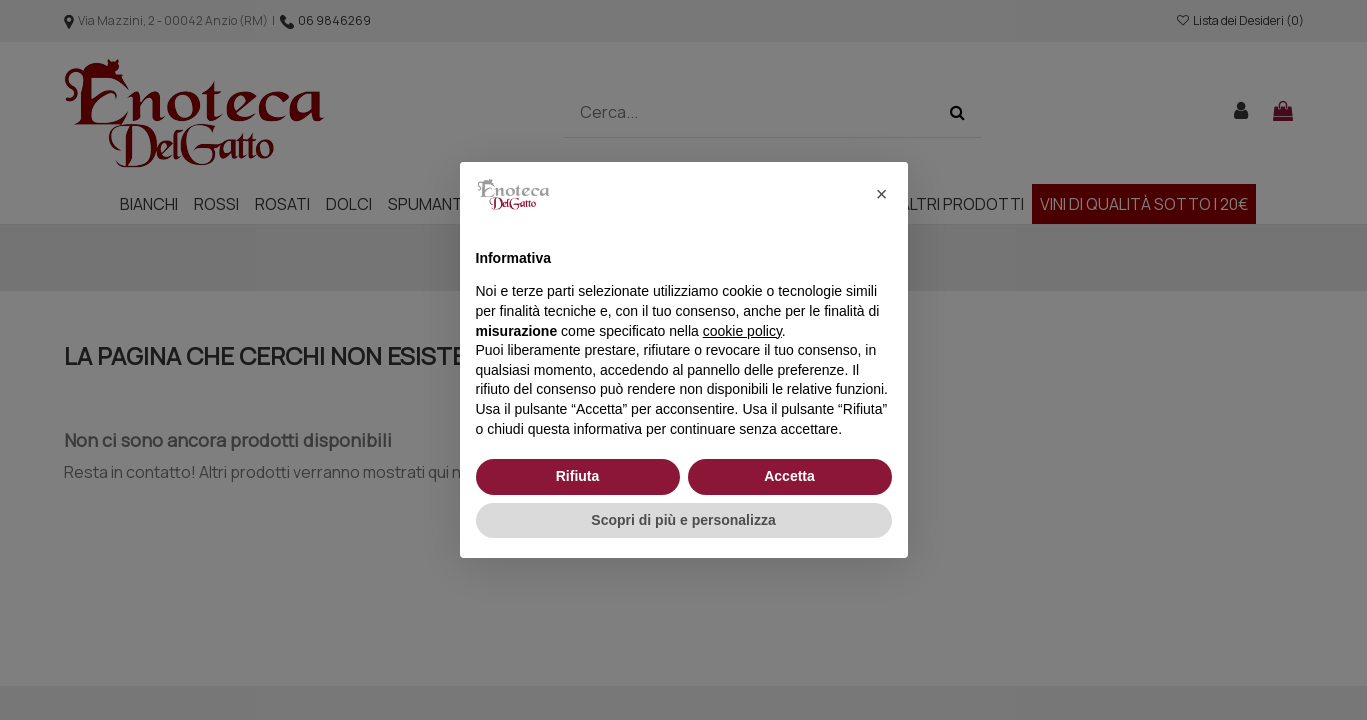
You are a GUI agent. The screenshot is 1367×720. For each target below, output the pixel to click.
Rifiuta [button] (578, 476)
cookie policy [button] (742, 331)
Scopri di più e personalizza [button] (683, 520)
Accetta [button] (789, 476)
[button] (882, 194)
